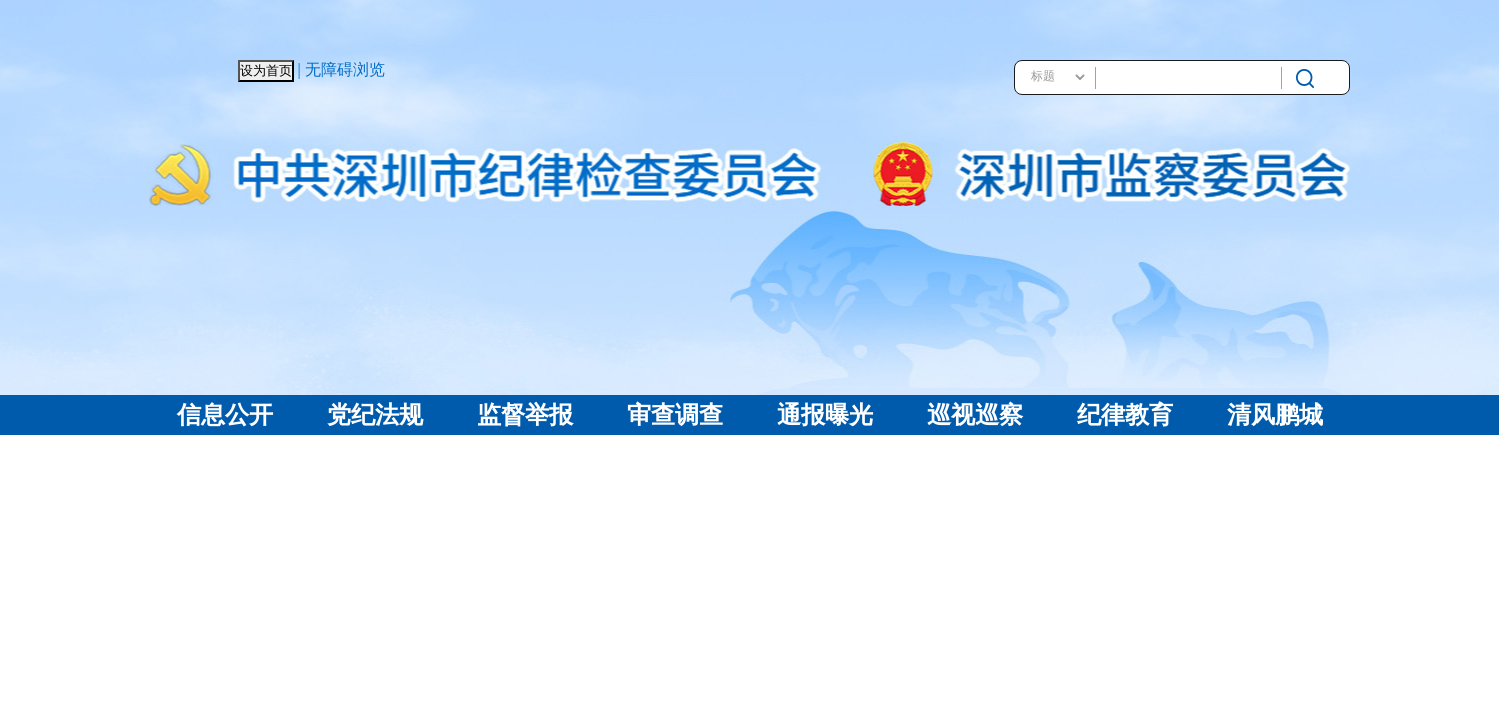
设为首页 (266, 70)
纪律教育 (1125, 415)
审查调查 (675, 415)
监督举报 (525, 415)
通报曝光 (825, 415)
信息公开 (225, 415)
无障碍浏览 (345, 69)
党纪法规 (375, 415)
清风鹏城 (1275, 415)
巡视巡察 (975, 415)
